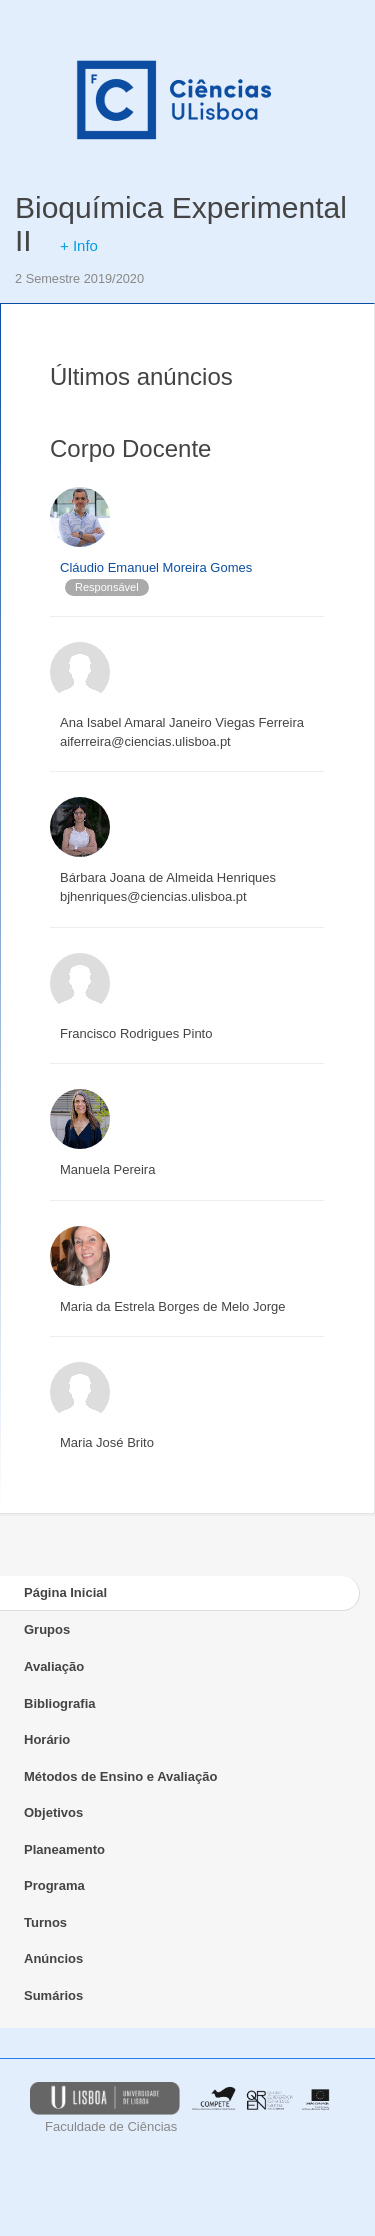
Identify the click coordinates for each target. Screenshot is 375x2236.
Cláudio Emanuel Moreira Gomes (156, 567)
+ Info (79, 245)
